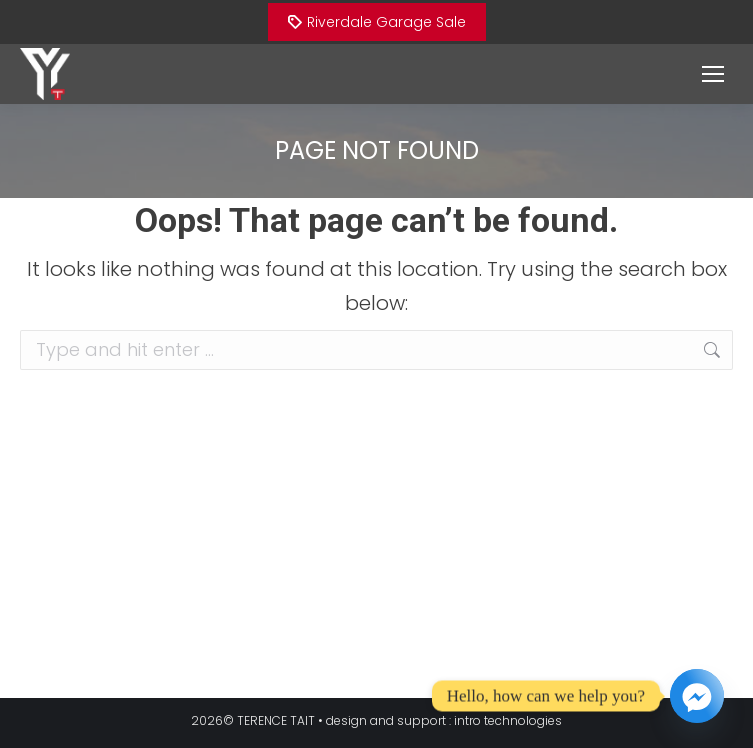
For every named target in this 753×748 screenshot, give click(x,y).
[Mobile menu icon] (713, 74)
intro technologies (508, 720)
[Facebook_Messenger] (697, 696)
